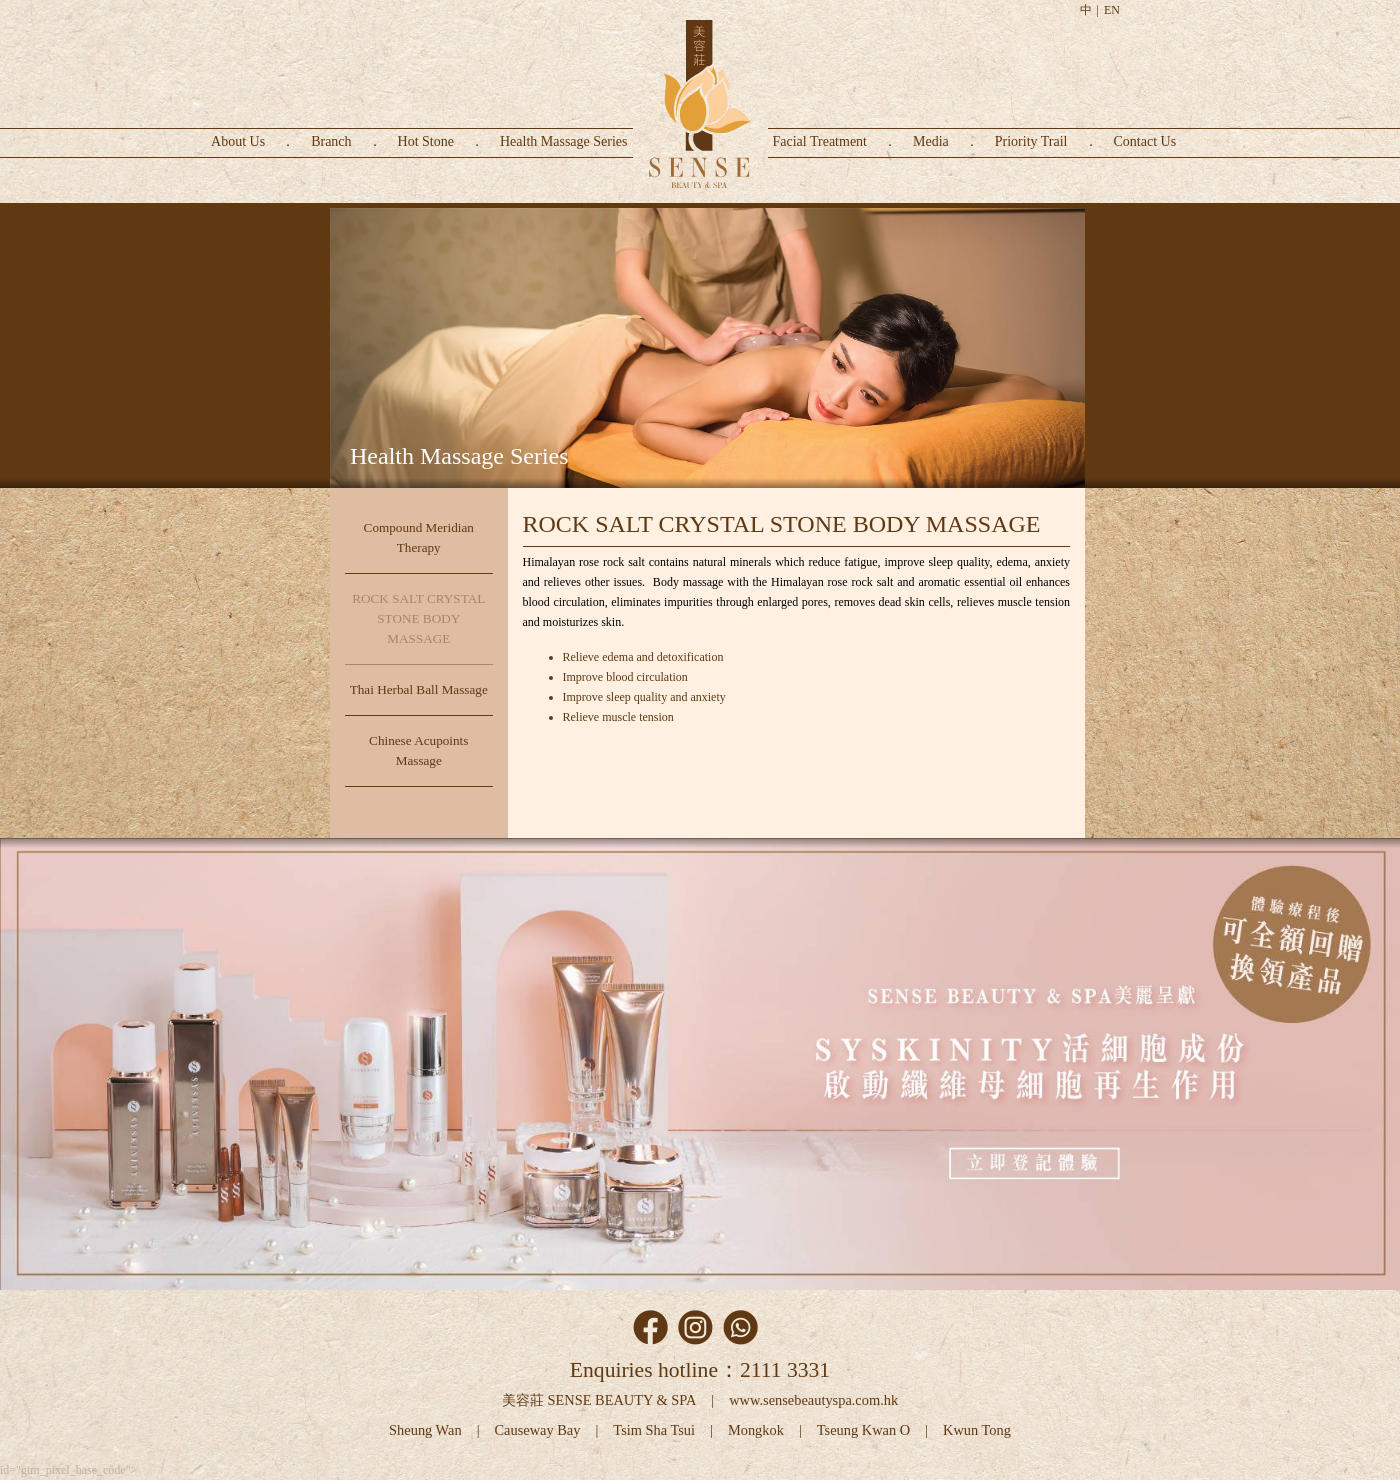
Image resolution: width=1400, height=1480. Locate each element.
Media (931, 141)
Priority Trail (1031, 141)
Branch (331, 141)
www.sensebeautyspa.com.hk (813, 1400)
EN (1112, 10)
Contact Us (1145, 141)
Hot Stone (426, 141)
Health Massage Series (564, 141)
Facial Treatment (820, 141)
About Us (238, 141)
